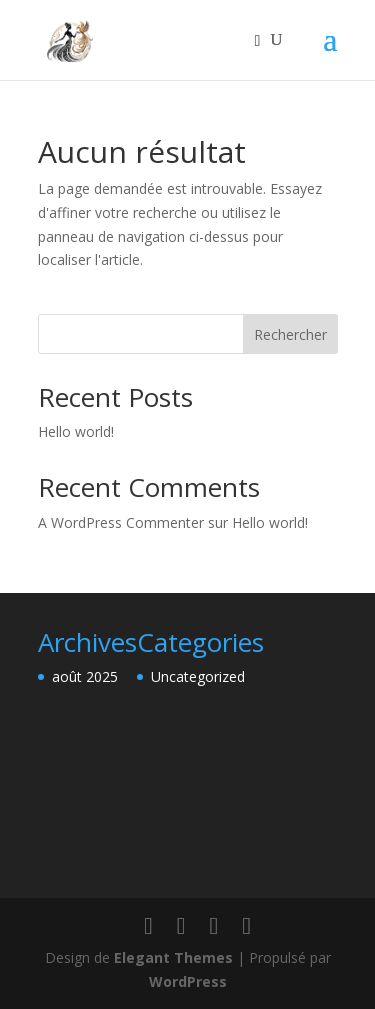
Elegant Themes (173, 957)
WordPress (188, 981)
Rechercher (290, 334)
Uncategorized (198, 676)
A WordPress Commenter (121, 522)
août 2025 (85, 676)
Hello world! (76, 431)
